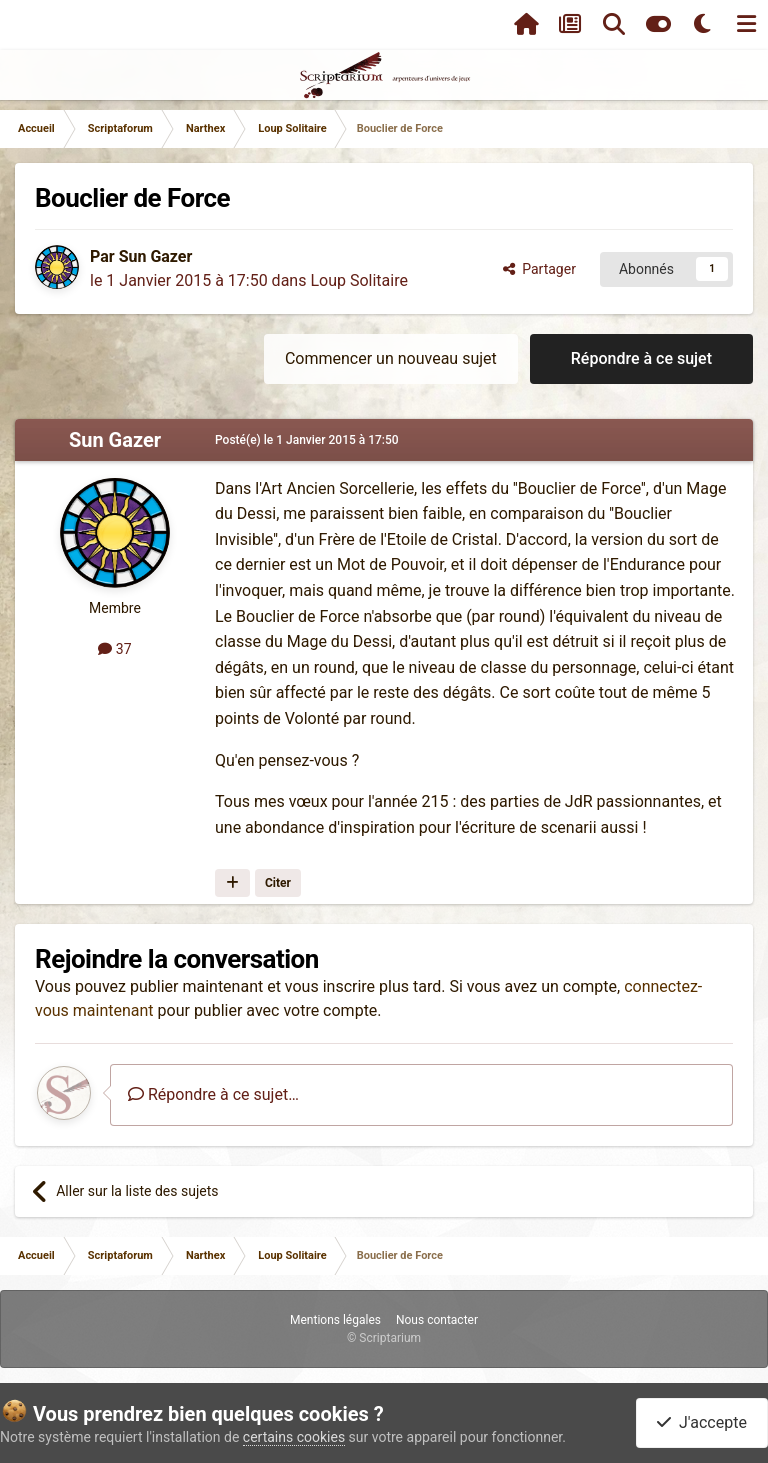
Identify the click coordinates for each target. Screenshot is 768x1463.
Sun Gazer (156, 256)
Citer (278, 883)
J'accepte (702, 1422)
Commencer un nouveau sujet (391, 358)
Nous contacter (437, 1320)
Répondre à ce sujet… (213, 1094)
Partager (539, 269)
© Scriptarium (384, 1338)
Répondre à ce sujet (641, 358)
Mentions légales (335, 1320)
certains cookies (294, 1437)
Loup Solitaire (359, 280)
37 (114, 649)
